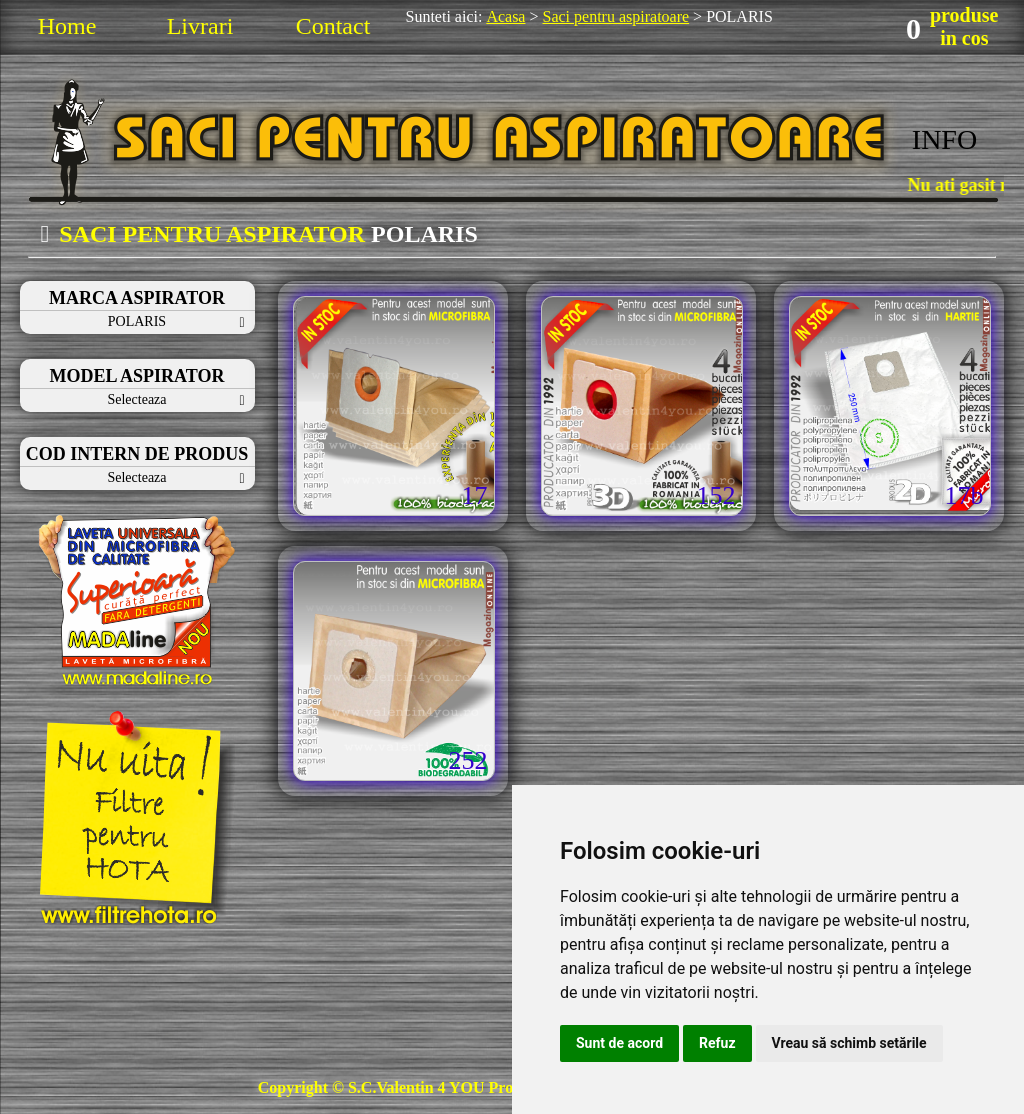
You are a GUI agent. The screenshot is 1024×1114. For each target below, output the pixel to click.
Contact (333, 26)
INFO (944, 139)
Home (67, 26)
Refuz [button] (717, 1043)
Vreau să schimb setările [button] (849, 1043)
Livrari (200, 26)
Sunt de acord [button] (619, 1043)
